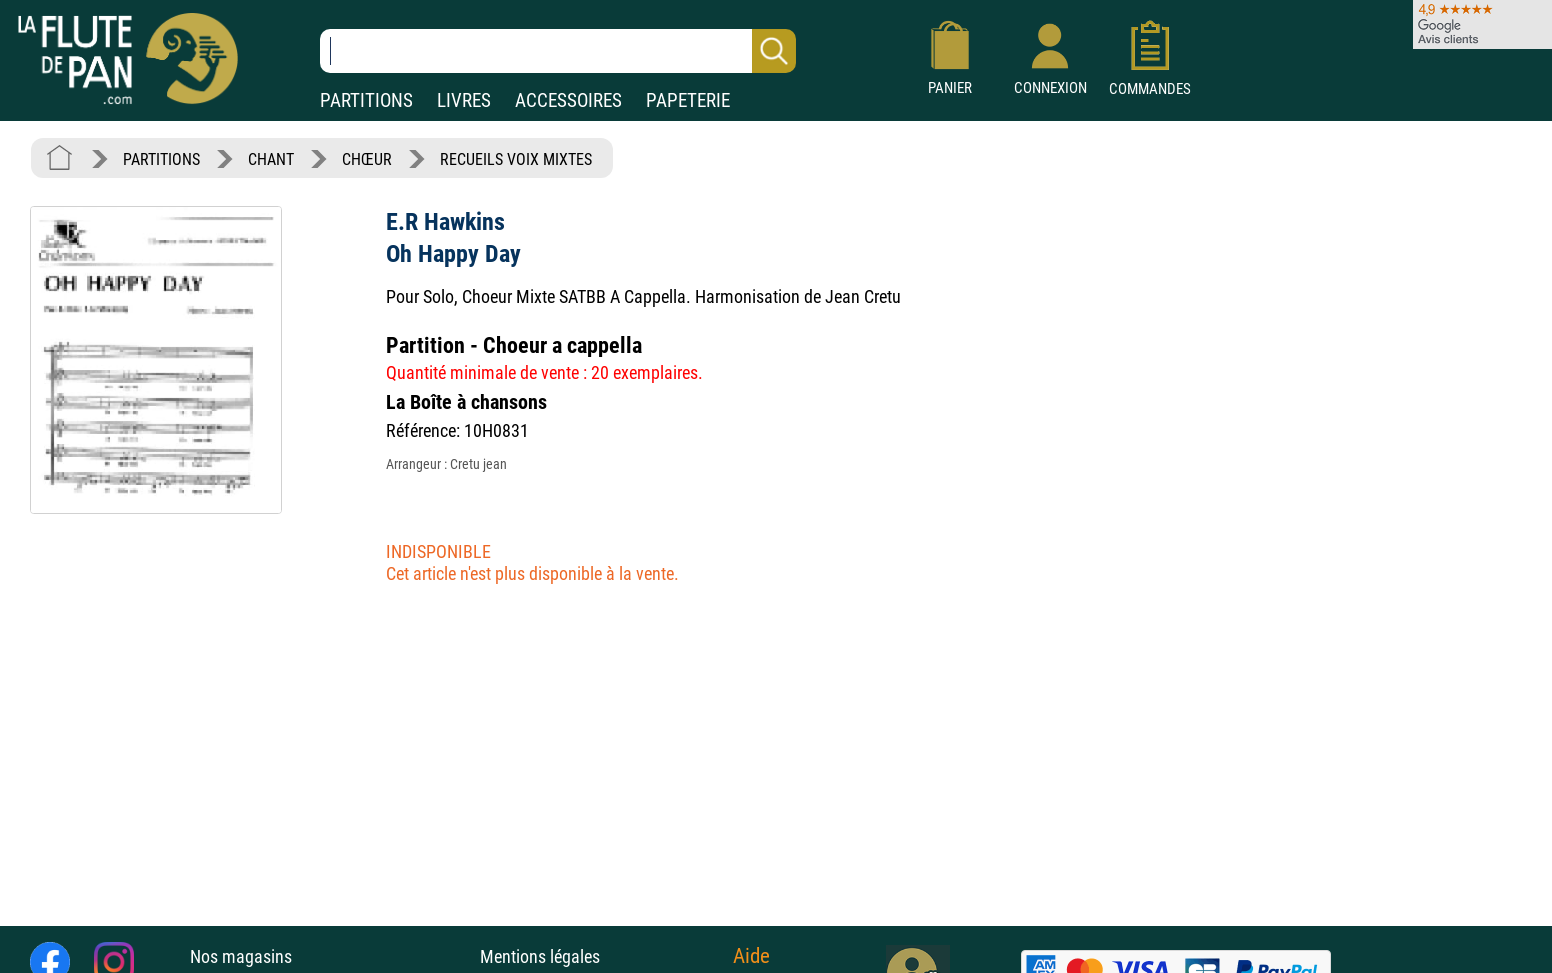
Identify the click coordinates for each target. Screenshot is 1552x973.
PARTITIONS (366, 100)
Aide (751, 956)
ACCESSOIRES (568, 100)
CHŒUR (367, 159)
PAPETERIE (688, 100)
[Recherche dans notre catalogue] (558, 51)
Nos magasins (241, 956)
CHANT (271, 159)
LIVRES (464, 100)
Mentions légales (540, 956)
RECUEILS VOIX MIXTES (516, 159)
